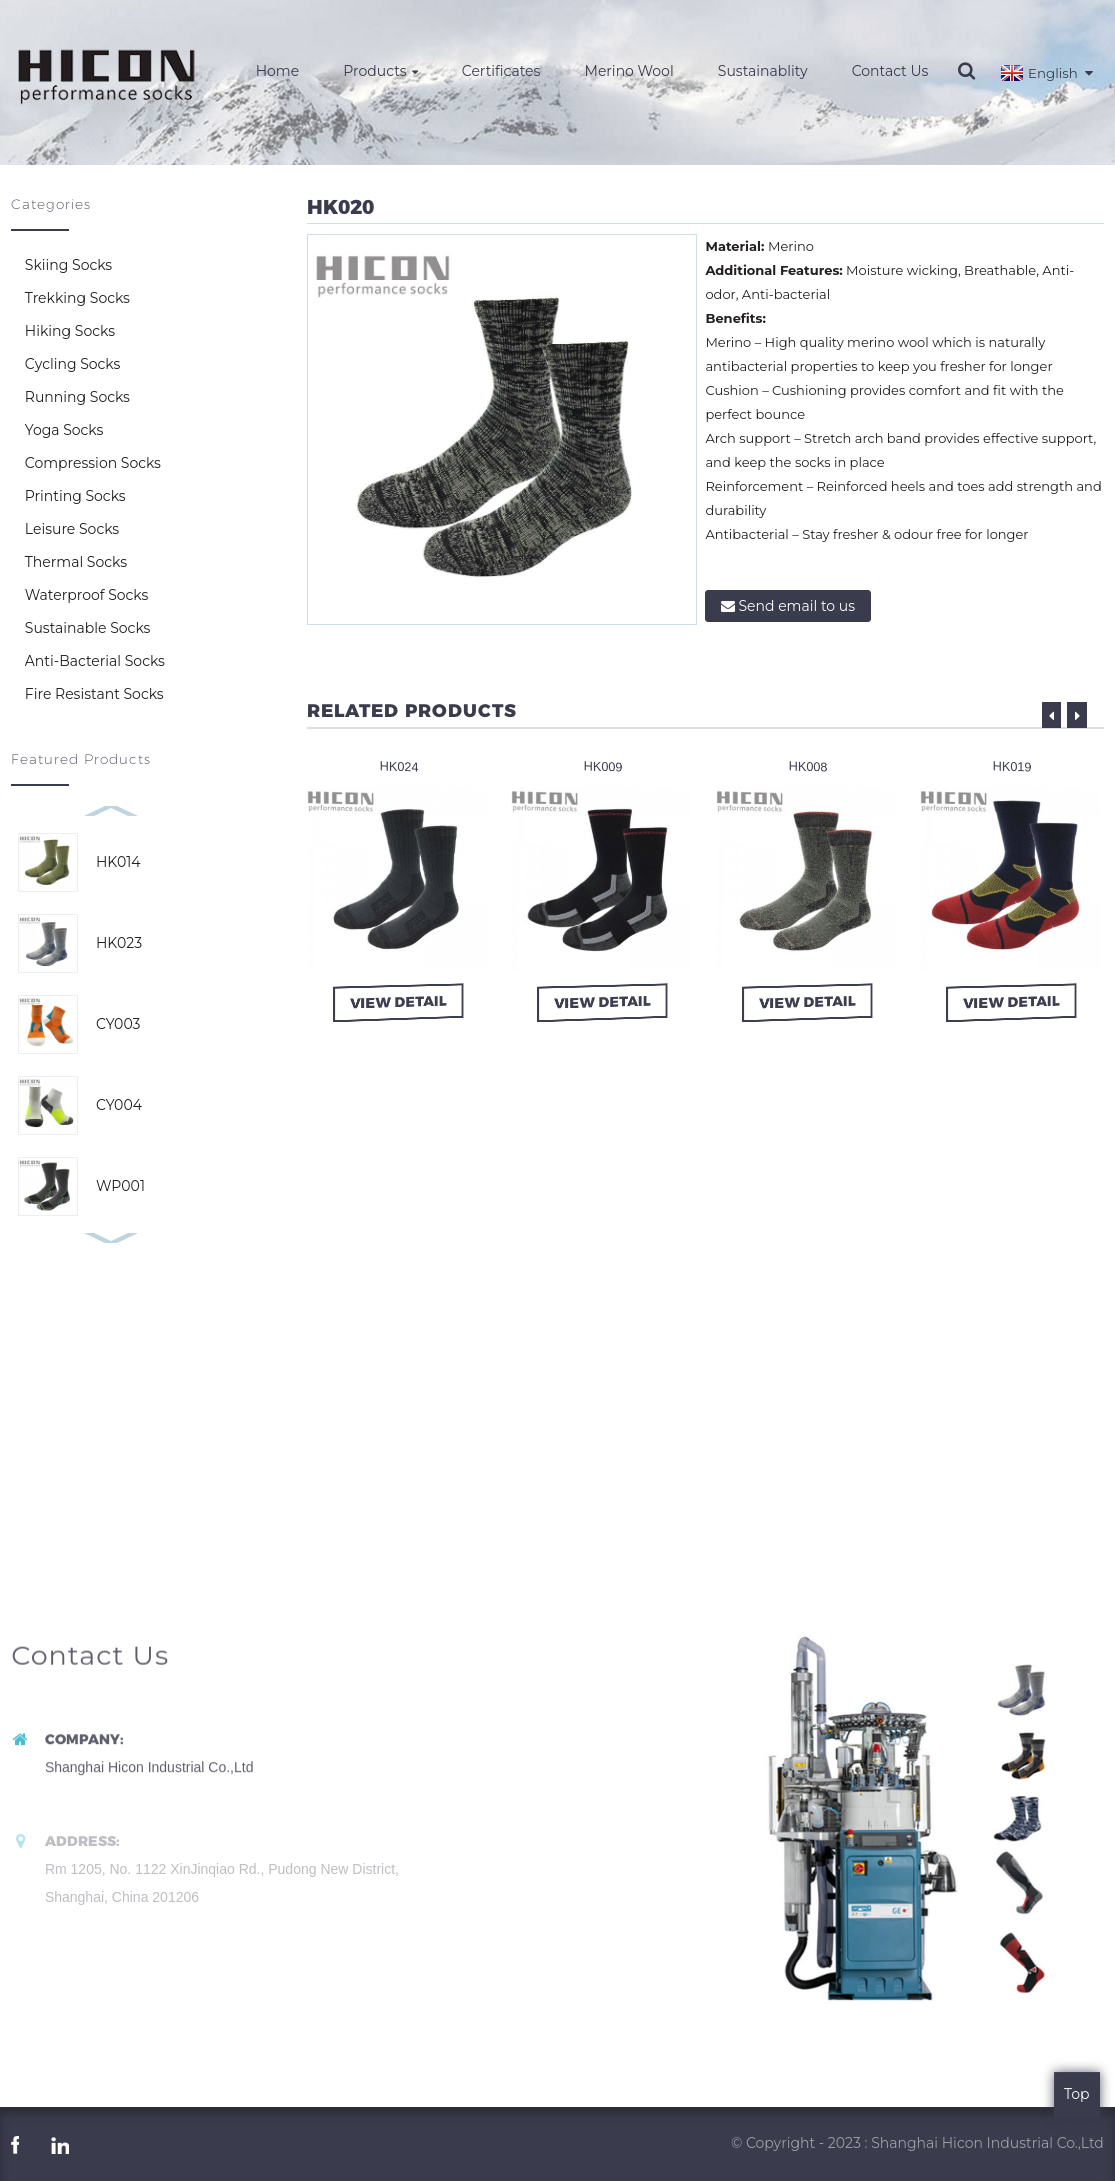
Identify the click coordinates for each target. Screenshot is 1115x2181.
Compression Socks (93, 463)
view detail (400, 1001)
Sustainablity (763, 71)
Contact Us (890, 71)
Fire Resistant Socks (94, 694)
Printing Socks (75, 496)
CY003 (118, 1024)
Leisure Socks (72, 529)
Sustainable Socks (88, 628)
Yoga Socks (64, 430)
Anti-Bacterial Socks (95, 661)
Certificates (501, 71)
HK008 (808, 766)
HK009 (604, 766)
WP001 (120, 1186)
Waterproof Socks (86, 595)
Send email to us (796, 606)
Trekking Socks (77, 298)
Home (277, 71)
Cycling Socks (72, 364)
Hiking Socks (70, 331)
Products (380, 71)
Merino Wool (629, 71)
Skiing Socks (68, 265)
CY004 (119, 1105)
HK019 (1012, 766)
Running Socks (77, 397)
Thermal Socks (76, 562)
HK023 (119, 943)
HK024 (399, 766)
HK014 (118, 862)
